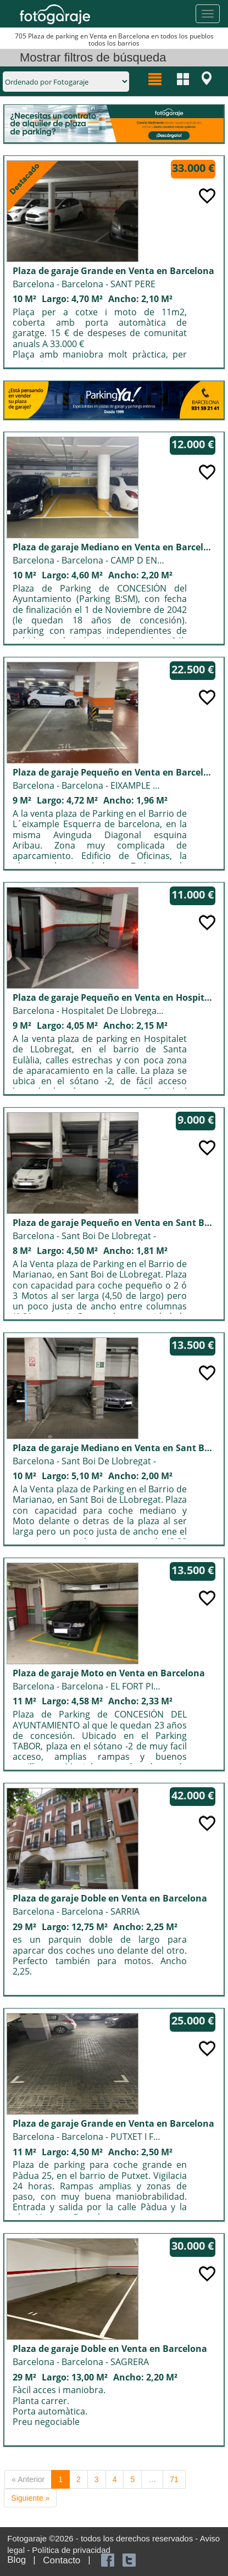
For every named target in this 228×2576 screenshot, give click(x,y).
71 (174, 2479)
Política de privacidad (71, 2550)
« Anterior (28, 2479)
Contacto (61, 2560)
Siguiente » (30, 2498)
